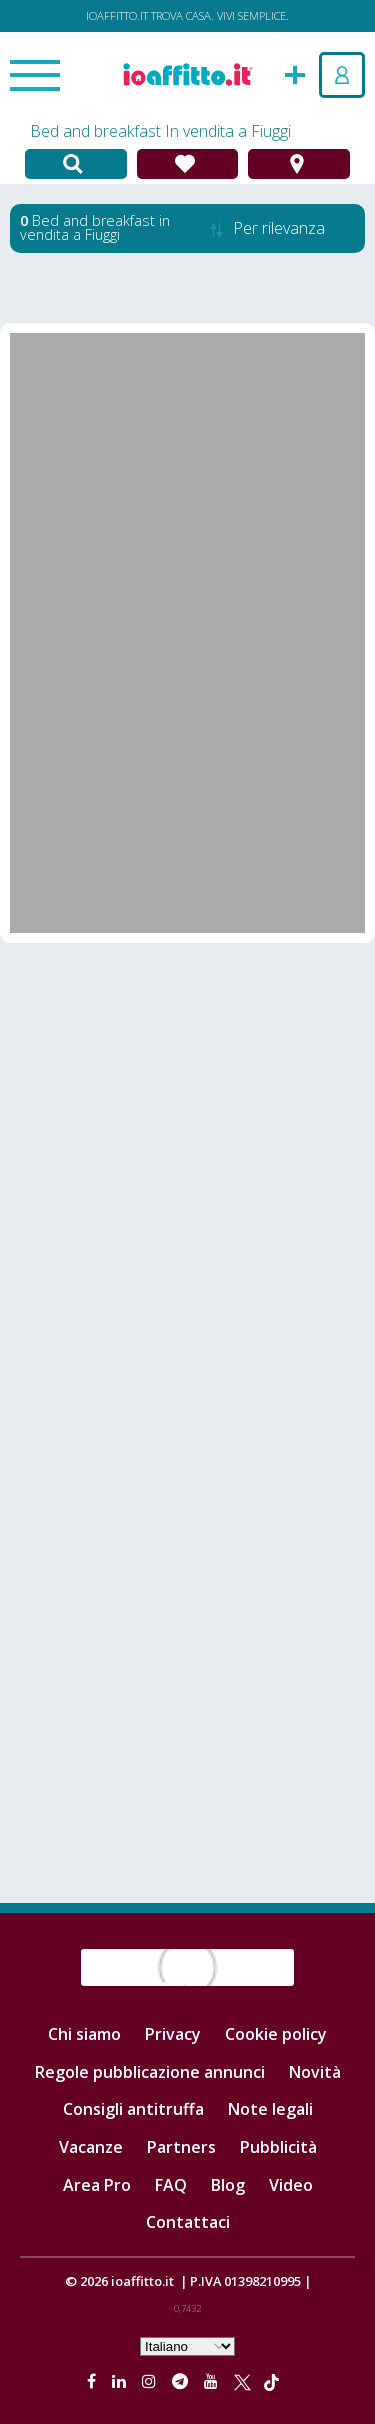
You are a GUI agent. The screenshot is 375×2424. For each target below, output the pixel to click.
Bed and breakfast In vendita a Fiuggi (160, 131)
